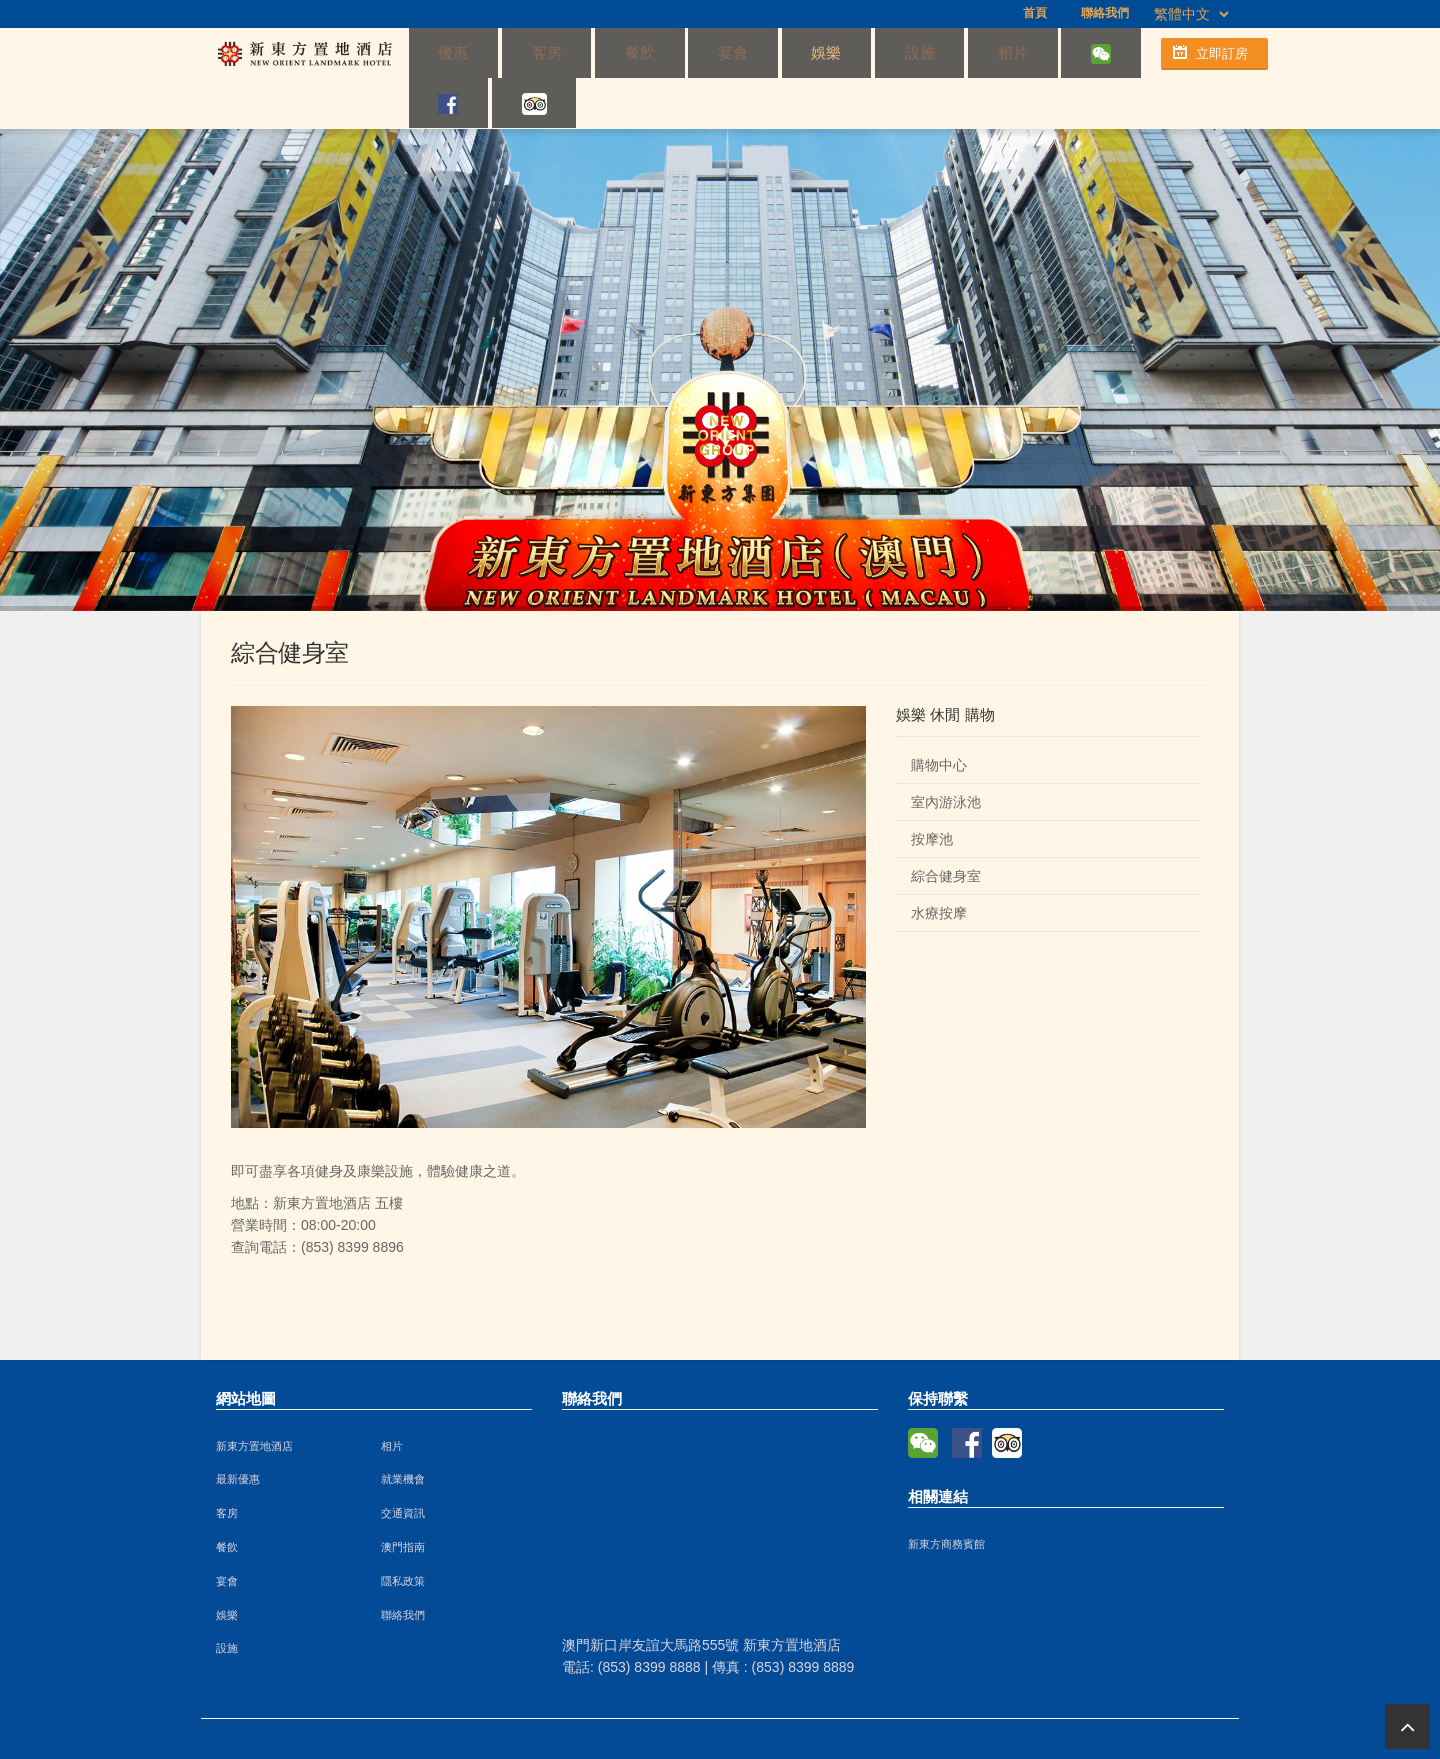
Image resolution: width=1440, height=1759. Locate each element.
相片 (861, 52)
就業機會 (403, 1431)
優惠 (442, 52)
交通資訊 (403, 1465)
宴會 (651, 52)
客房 (511, 52)
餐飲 (581, 52)
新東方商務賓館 (946, 1496)
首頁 (1035, 13)
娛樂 (721, 52)
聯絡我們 (1105, 13)
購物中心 (939, 717)
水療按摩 (939, 865)
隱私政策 (403, 1533)
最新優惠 (238, 1431)
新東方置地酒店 (254, 1398)
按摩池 (932, 791)
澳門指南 (403, 1499)
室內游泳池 (946, 754)
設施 (791, 52)
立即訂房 (1222, 53)
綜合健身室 (946, 828)
